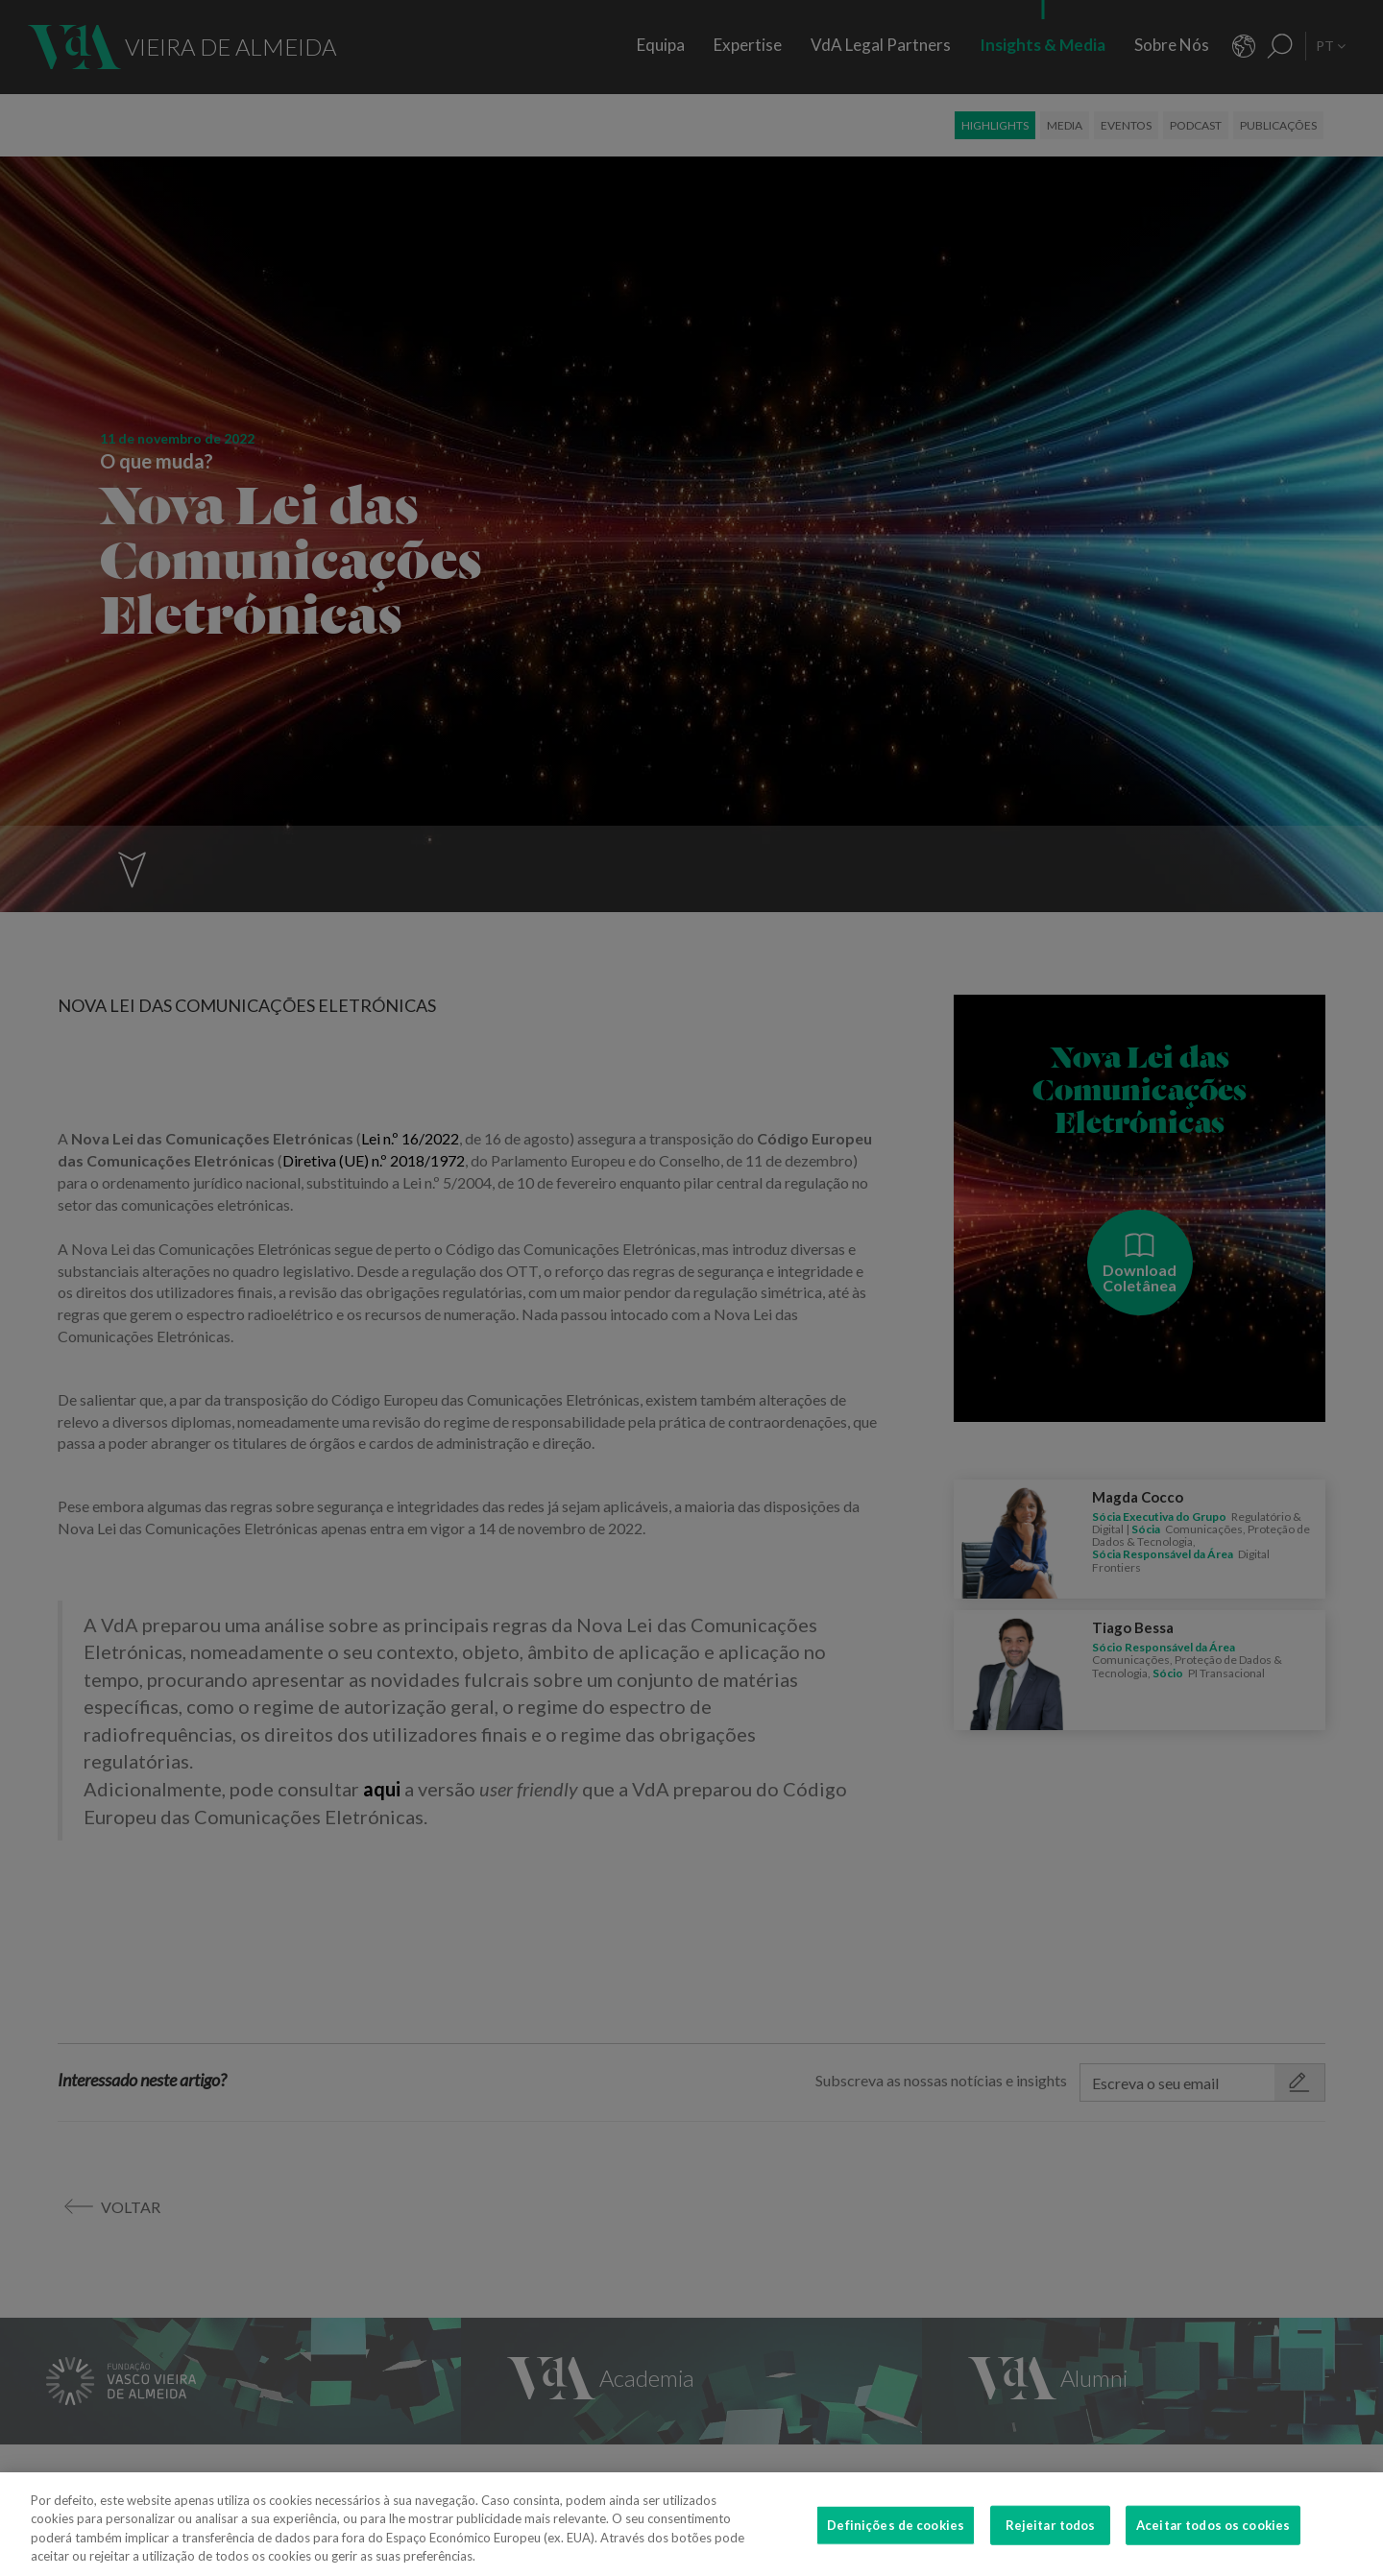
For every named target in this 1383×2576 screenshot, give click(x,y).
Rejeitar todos (1051, 2539)
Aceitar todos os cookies (1213, 2539)
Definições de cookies (895, 2539)
